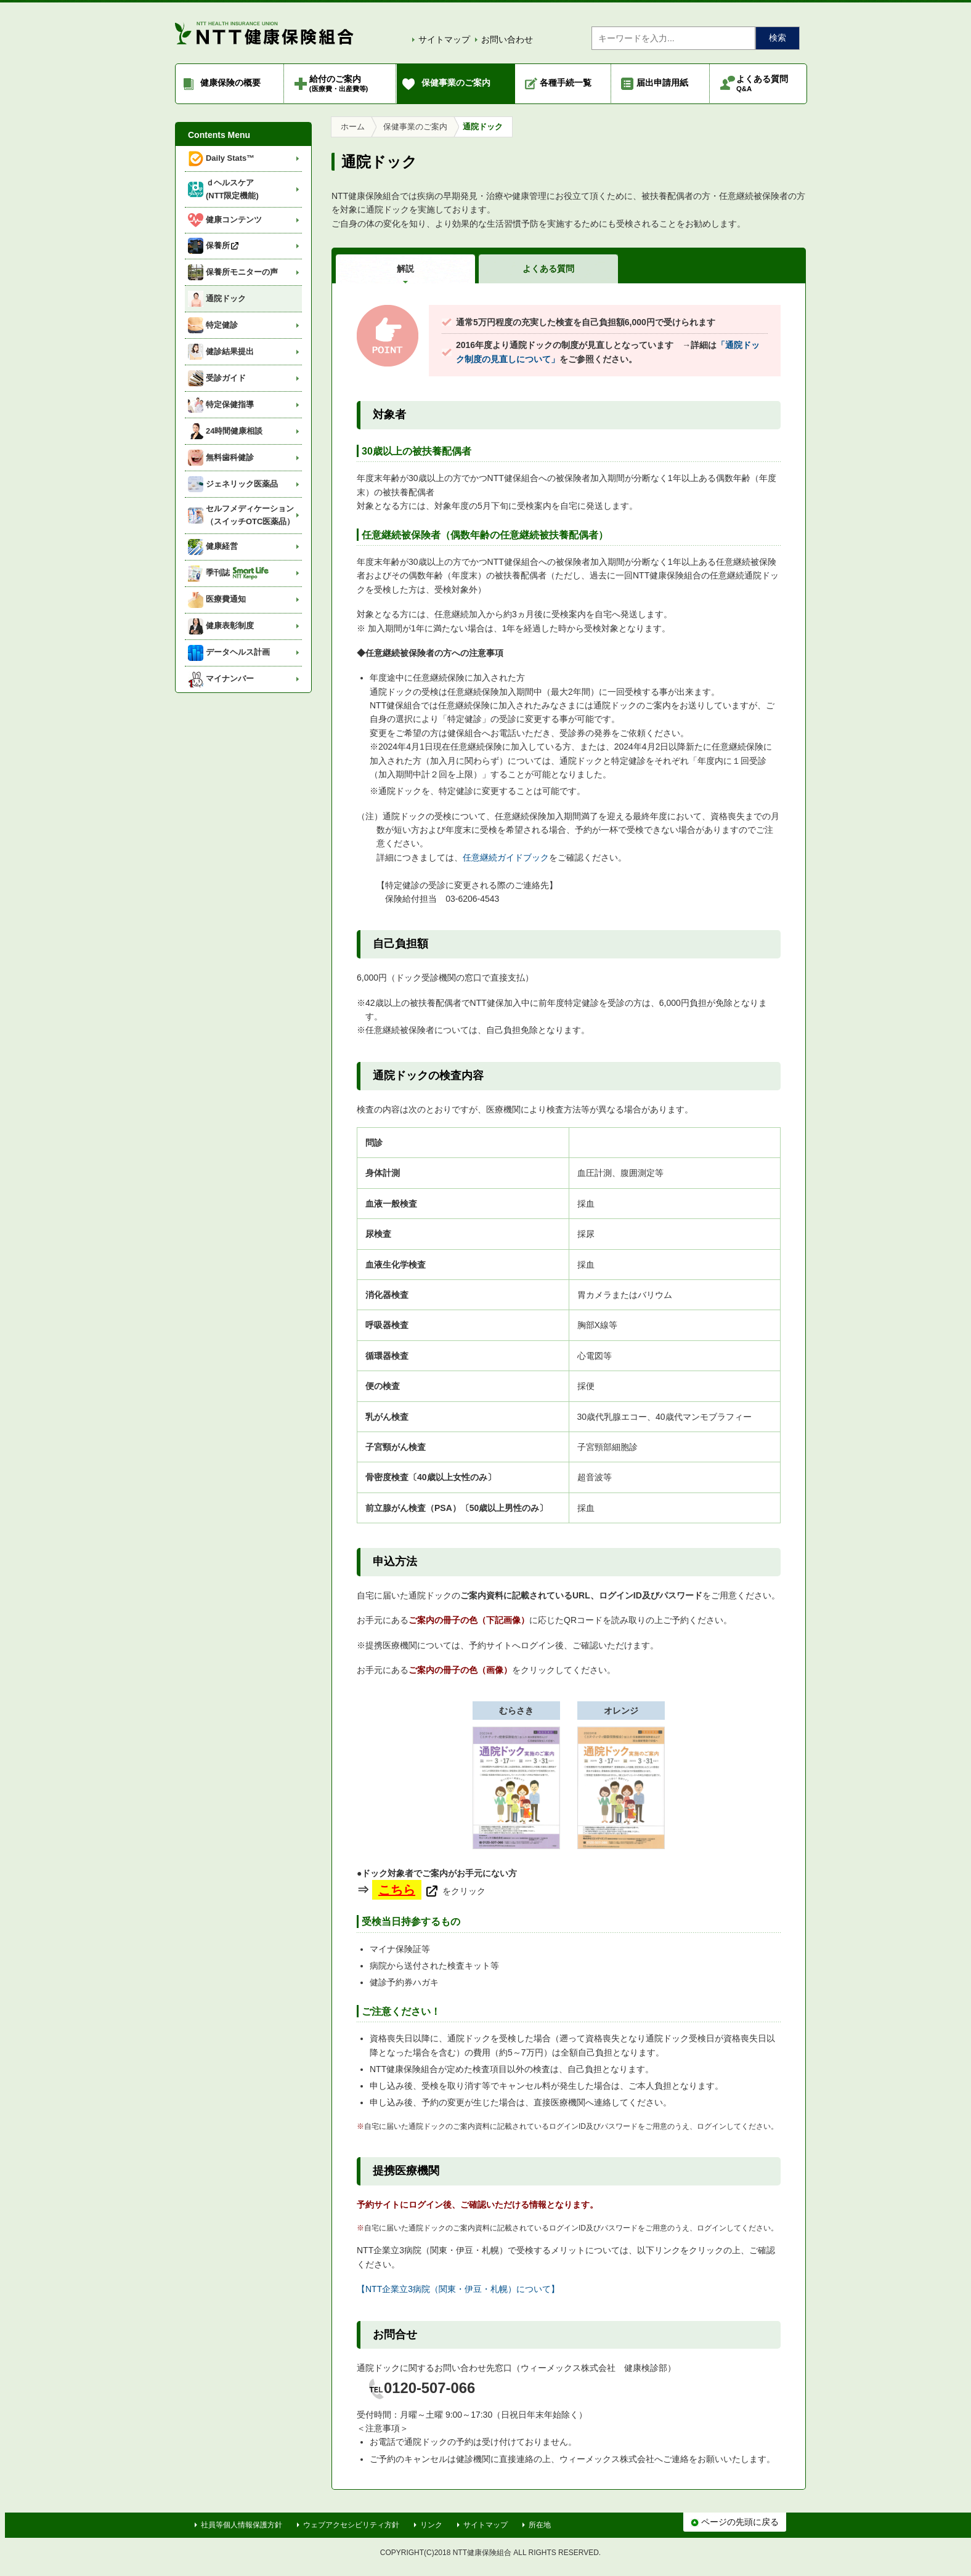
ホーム (353, 126)
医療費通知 (217, 600)
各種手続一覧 (565, 82)
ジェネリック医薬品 (233, 484)
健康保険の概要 (230, 82)
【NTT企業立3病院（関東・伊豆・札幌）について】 (458, 2289)
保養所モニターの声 (233, 272)
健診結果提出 (221, 352)
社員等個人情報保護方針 (241, 2525)
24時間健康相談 (225, 431)
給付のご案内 (338, 83)
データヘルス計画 (229, 653)
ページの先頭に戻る (735, 2522)
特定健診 (213, 325)
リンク (431, 2525)
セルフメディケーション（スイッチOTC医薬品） (241, 515)
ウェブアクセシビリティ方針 (351, 2525)
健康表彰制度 (221, 626)
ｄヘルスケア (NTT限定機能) (223, 189)
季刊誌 (228, 573)
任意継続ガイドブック (506, 857)
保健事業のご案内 (455, 82)
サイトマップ (444, 39)
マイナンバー (221, 679)
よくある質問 (762, 83)
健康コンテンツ (225, 220)
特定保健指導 (221, 405)
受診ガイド (217, 378)
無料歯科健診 (221, 458)
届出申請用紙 (662, 82)
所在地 (540, 2525)
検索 (777, 38)
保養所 (214, 246)
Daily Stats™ (221, 158)
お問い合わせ (507, 39)
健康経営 (213, 547)
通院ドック (217, 299)
